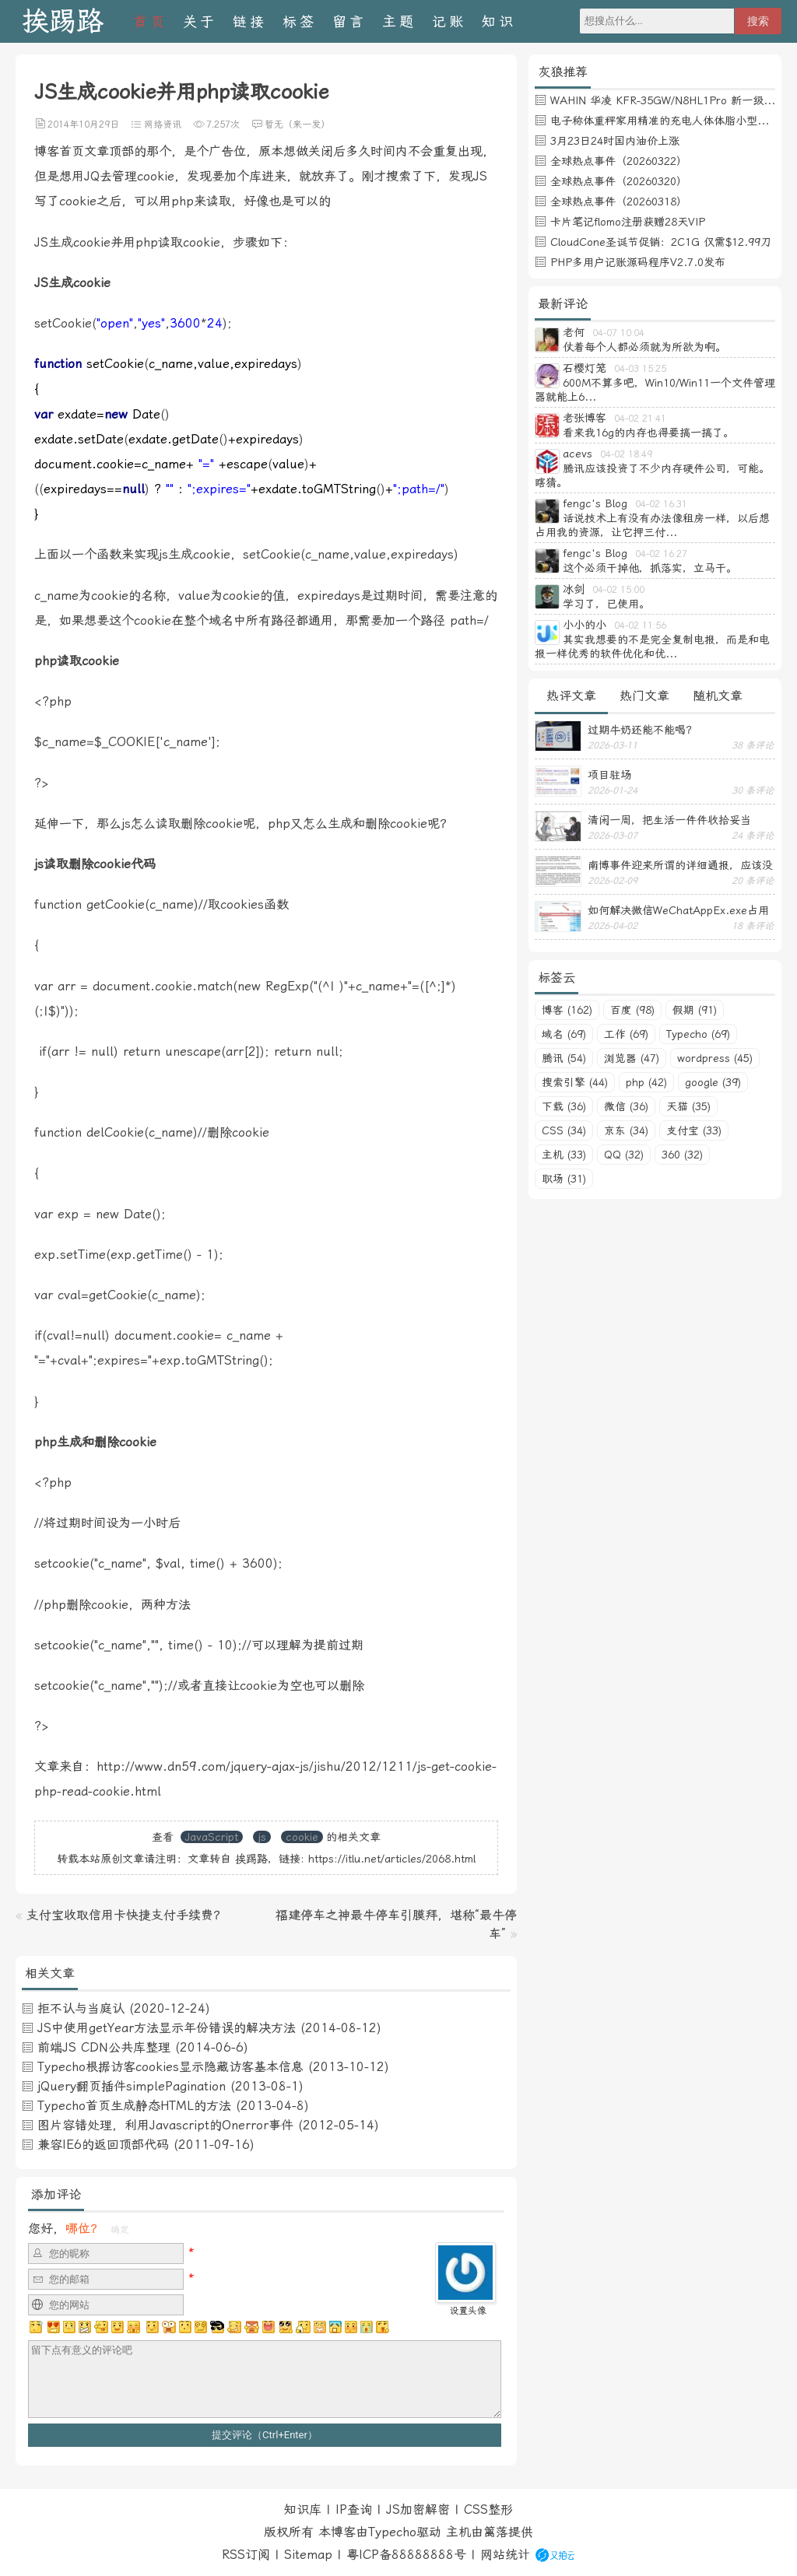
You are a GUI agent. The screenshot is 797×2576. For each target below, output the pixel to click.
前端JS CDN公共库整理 (103, 2047)
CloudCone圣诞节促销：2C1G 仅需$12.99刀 (660, 242)
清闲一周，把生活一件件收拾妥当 (669, 820)
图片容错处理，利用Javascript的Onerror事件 (165, 2125)
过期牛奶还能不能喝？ (642, 730)
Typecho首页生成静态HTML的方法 (134, 2105)
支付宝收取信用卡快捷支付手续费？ (126, 1915)
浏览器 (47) (631, 1058)
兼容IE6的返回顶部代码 (103, 2144)
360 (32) (682, 1154)
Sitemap (308, 2554)
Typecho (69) (698, 1034)
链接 (250, 21)
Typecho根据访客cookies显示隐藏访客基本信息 (170, 2066)
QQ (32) (624, 1154)
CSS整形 (488, 2509)
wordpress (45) (715, 1058)
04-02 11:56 (640, 625)
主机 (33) (564, 1154)
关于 (200, 21)
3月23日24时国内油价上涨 (614, 141)
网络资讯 (162, 124)
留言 (349, 21)
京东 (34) (626, 1130)
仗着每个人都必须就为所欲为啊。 (644, 347)
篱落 (495, 2532)
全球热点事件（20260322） (618, 161)
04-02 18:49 (626, 454)
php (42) (646, 1082)
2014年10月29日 (83, 124)
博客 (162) (567, 1010)
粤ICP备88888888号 (406, 2554)
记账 (449, 21)
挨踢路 (63, 21)
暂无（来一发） (297, 124)
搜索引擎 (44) (575, 1082)
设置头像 (467, 2310)
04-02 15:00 (618, 589)
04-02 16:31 (661, 504)
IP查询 (353, 2509)
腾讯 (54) (564, 1058)
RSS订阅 (246, 2554)
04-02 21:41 (640, 418)
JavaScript (211, 1837)
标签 (300, 21)
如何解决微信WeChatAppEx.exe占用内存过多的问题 (678, 910)
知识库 (302, 2509)
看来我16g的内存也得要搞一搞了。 (648, 432)
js (262, 1837)
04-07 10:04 (618, 333)
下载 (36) (564, 1106)
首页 (150, 21)
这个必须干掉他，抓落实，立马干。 (650, 568)
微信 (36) (626, 1106)
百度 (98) (632, 1010)
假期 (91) (694, 1010)
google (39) (713, 1082)
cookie (302, 1837)
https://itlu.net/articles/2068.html (392, 1858)
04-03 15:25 (640, 368)
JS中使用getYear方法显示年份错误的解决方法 (166, 2027)
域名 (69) (564, 1034)
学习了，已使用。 (606, 604)
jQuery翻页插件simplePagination (131, 2086)
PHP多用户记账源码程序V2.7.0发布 (637, 262)
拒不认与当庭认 (81, 2008)
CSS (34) (564, 1130)
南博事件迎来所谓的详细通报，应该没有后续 (680, 865)
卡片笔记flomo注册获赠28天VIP (627, 222)
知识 (499, 21)
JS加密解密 (418, 2509)
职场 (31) (564, 1178)
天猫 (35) (688, 1106)
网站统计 (505, 2554)
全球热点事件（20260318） (618, 201)
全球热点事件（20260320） (618, 181)
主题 (399, 21)
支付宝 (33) (694, 1130)
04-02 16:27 (661, 553)
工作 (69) (626, 1034)
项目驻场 (609, 775)
